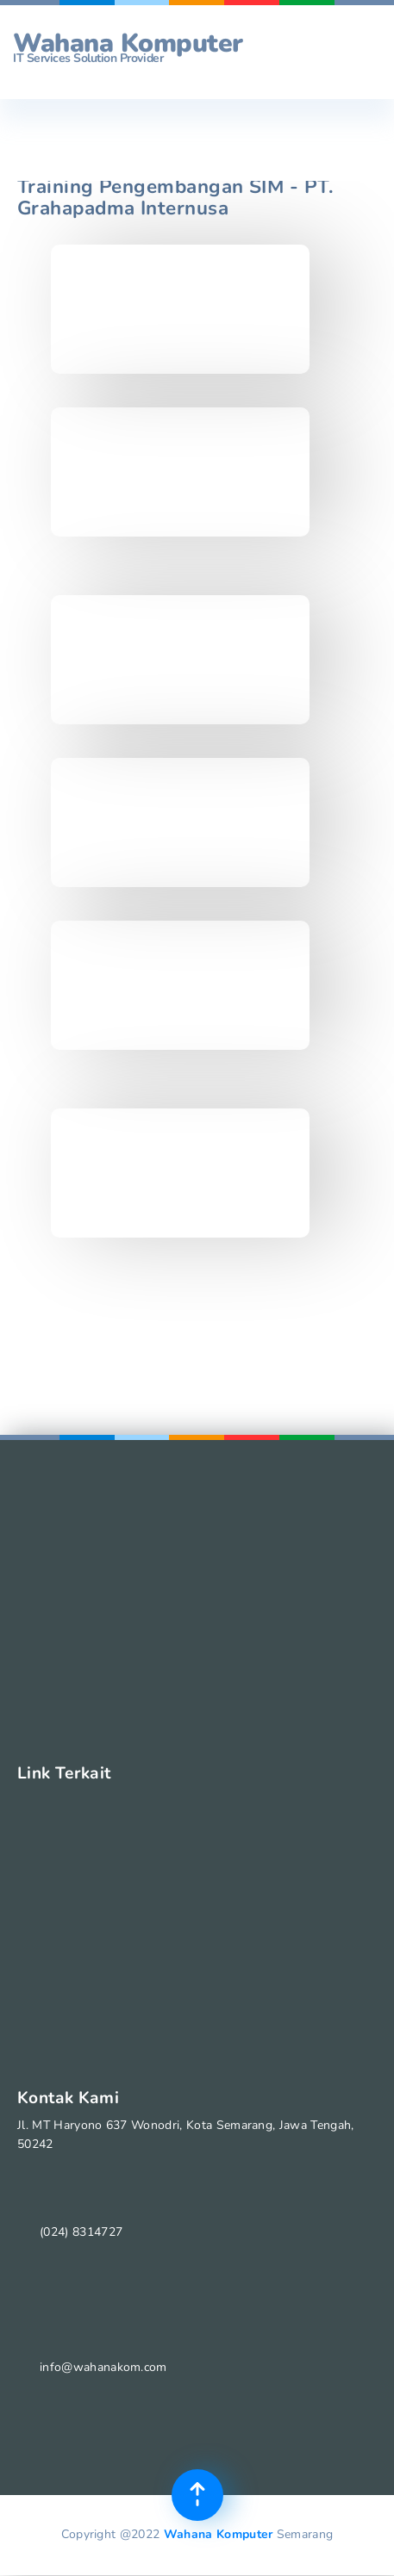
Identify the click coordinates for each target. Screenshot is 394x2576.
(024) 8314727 (81, 2232)
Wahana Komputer (218, 2534)
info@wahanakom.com (103, 2367)
